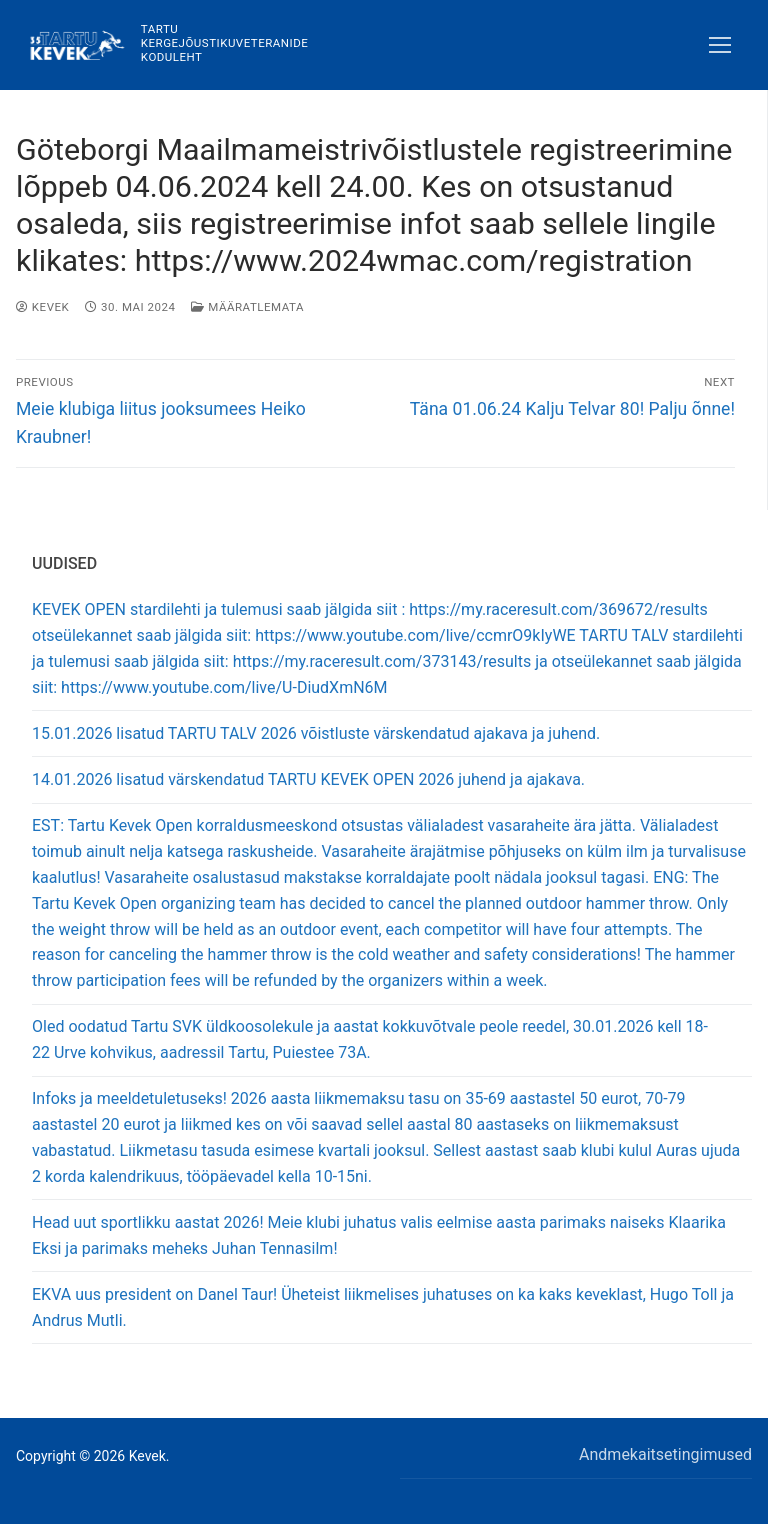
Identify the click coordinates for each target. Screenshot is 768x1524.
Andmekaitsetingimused (665, 1454)
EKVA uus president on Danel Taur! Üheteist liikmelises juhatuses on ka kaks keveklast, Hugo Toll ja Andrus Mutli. (383, 1307)
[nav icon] (720, 45)
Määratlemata (247, 307)
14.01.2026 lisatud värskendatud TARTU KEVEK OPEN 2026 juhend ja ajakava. (308, 779)
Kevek (42, 307)
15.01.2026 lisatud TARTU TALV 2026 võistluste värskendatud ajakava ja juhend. (316, 733)
